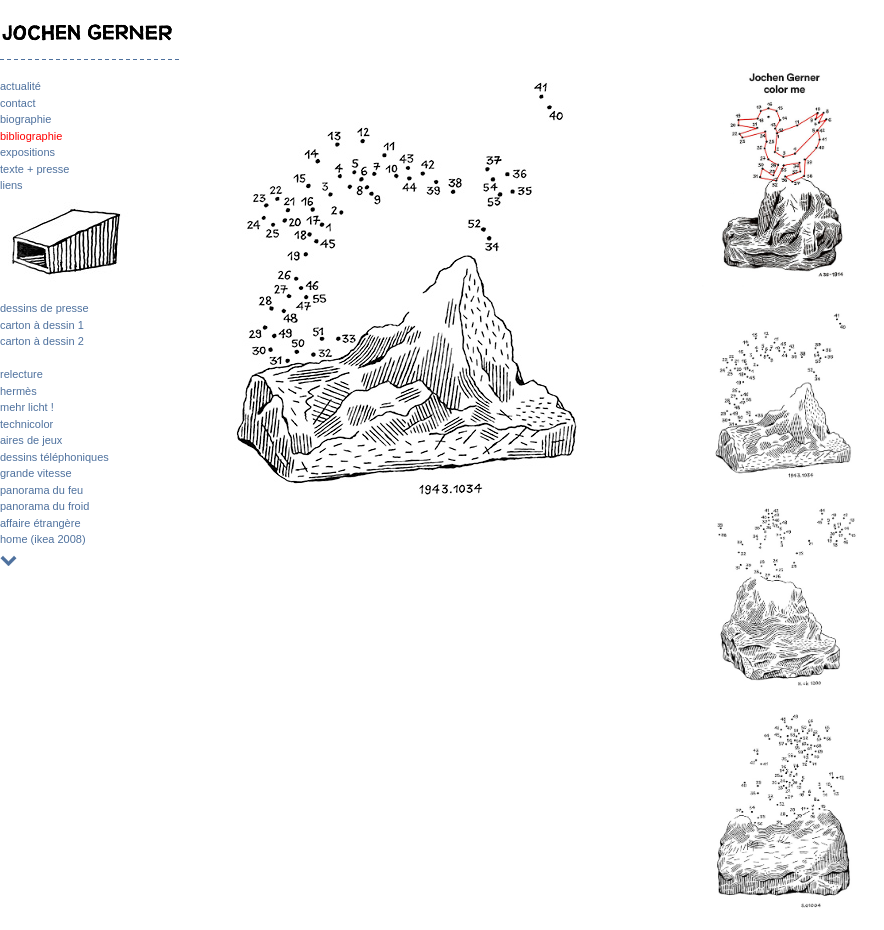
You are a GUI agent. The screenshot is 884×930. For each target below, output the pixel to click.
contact (17, 103)
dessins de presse (44, 308)
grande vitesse (36, 473)
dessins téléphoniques (54, 457)
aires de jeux (31, 440)
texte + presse (34, 169)
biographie (25, 119)
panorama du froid (44, 506)
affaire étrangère (40, 523)
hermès (18, 391)
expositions (27, 152)
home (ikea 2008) (43, 539)
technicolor (26, 424)
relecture (21, 374)
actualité (20, 86)
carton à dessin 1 (42, 325)
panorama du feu (41, 490)
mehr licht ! (27, 407)
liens (11, 185)
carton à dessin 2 (42, 341)
